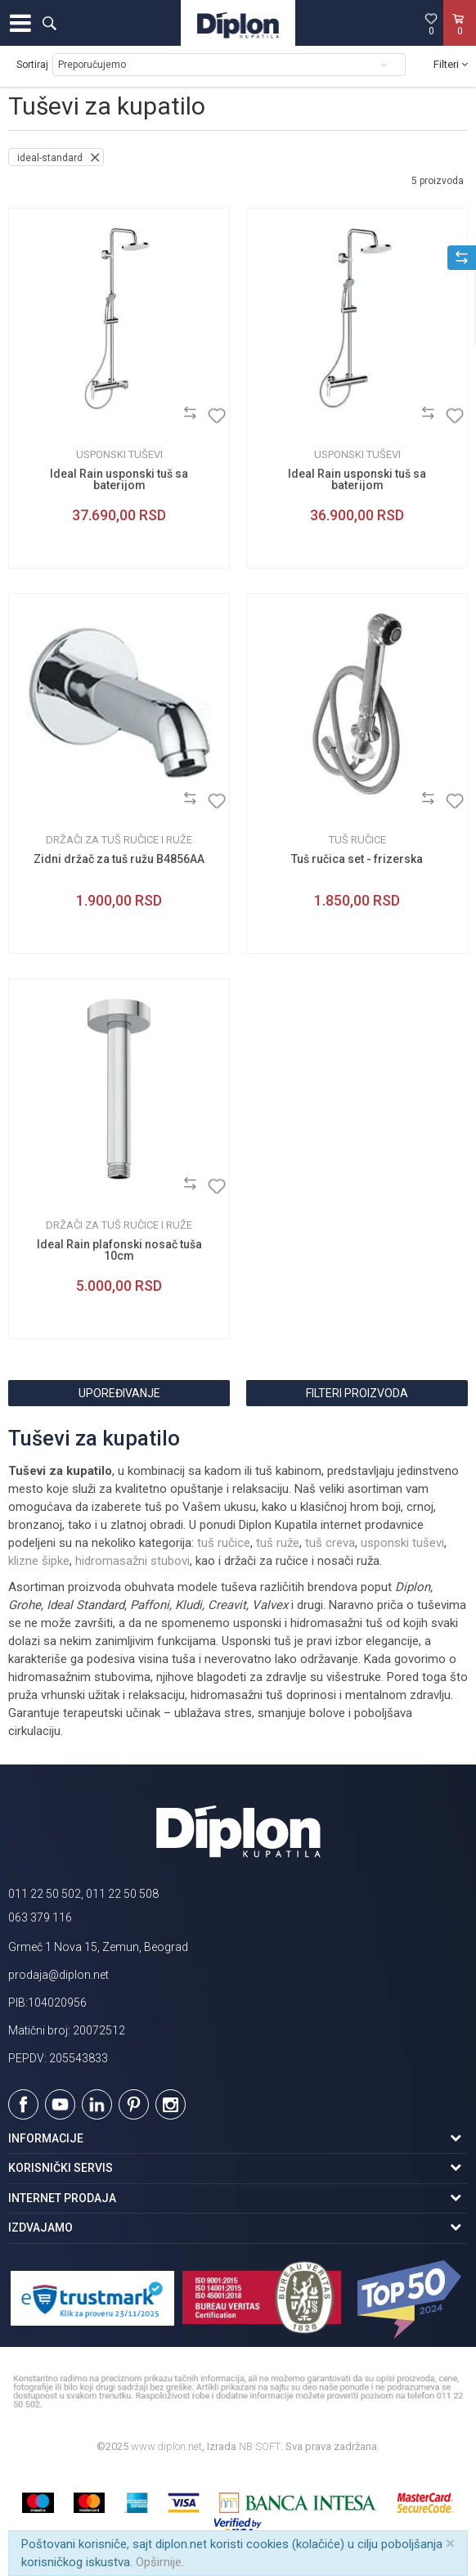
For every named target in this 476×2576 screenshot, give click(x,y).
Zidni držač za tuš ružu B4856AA (119, 859)
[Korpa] (459, 40)
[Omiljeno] (431, 23)
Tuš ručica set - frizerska (357, 859)
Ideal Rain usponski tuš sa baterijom (119, 479)
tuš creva (330, 1542)
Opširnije (159, 2562)
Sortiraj (32, 64)
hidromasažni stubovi (132, 1560)
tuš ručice (223, 1542)
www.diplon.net (166, 2446)
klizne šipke (39, 1560)
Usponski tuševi (119, 454)
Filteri (450, 64)
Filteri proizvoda (357, 1393)
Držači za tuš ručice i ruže (119, 840)
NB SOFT (260, 2446)
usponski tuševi (402, 1542)
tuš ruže (277, 1542)
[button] (49, 23)
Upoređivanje (119, 1393)
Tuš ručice (357, 840)
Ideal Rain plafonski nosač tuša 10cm (119, 1250)
